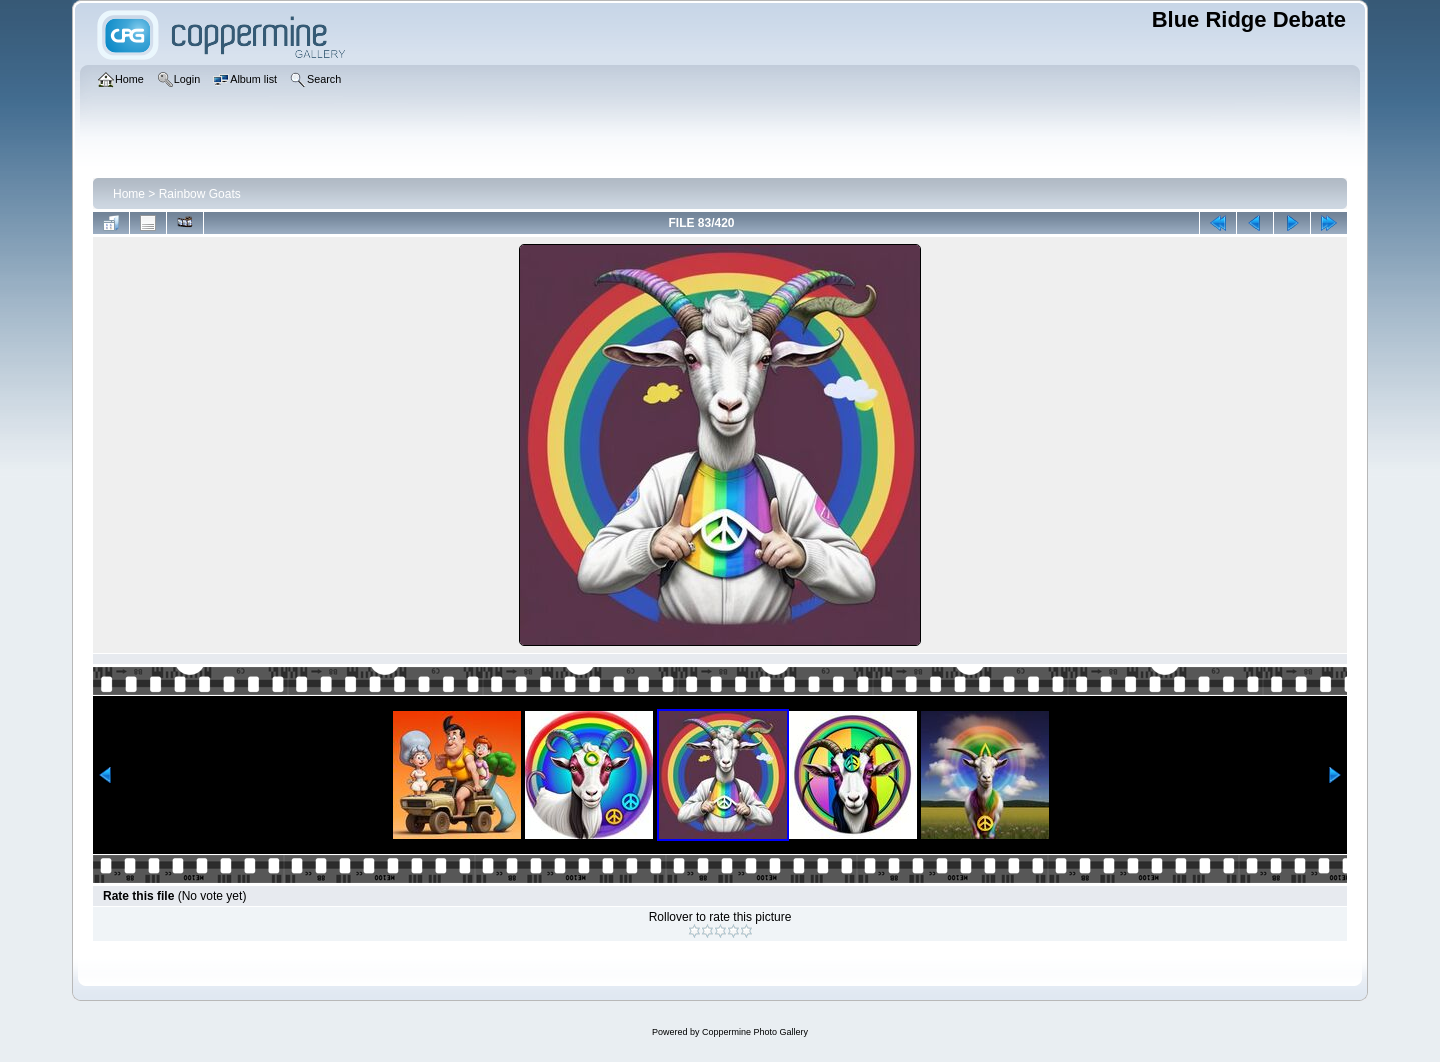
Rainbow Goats (200, 194)
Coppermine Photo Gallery (755, 1032)
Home (129, 194)
